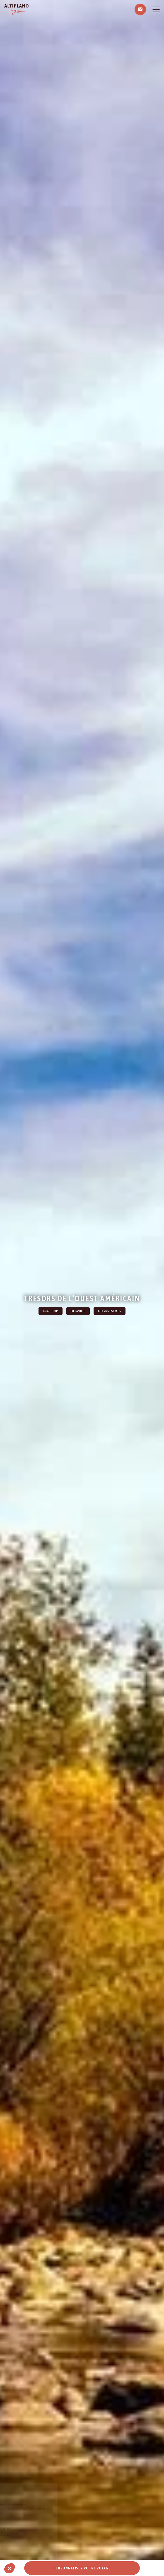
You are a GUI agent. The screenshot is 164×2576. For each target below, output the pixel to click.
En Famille (78, 1311)
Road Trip (50, 1311)
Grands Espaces (109, 1311)
